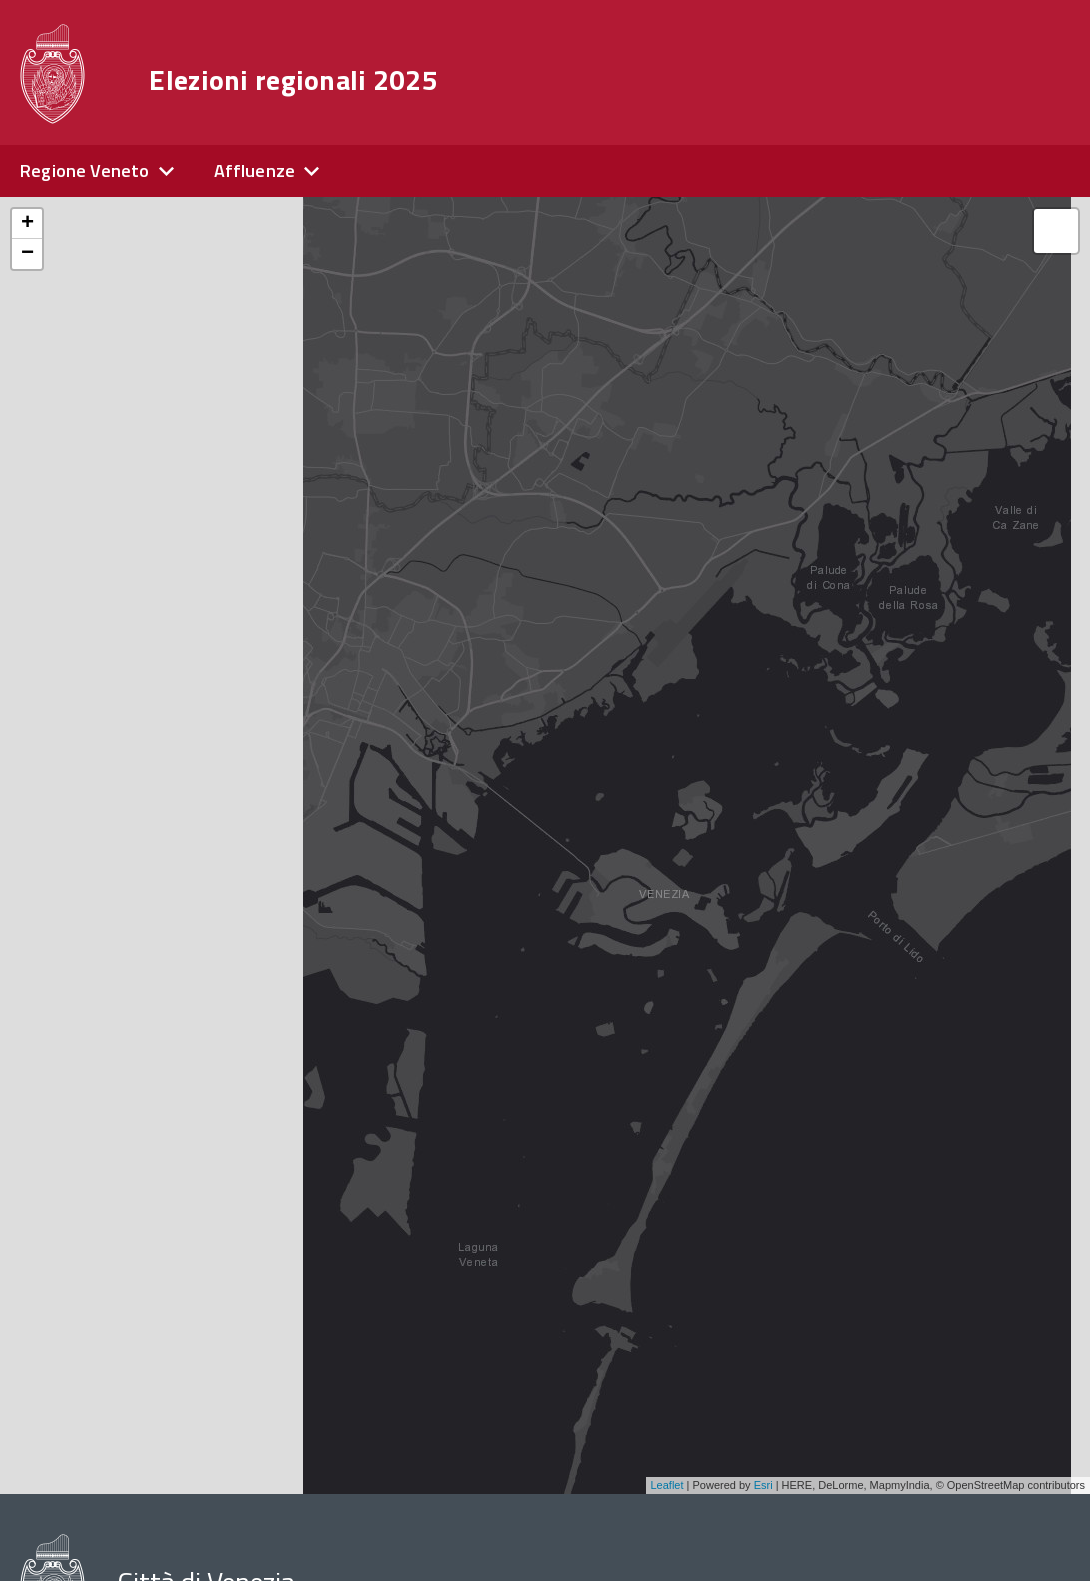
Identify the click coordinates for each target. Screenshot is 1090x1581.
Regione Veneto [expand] (85, 170)
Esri (763, 1485)
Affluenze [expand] (255, 170)
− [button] (27, 254)
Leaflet (667, 1485)
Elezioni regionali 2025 (293, 80)
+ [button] (27, 224)
